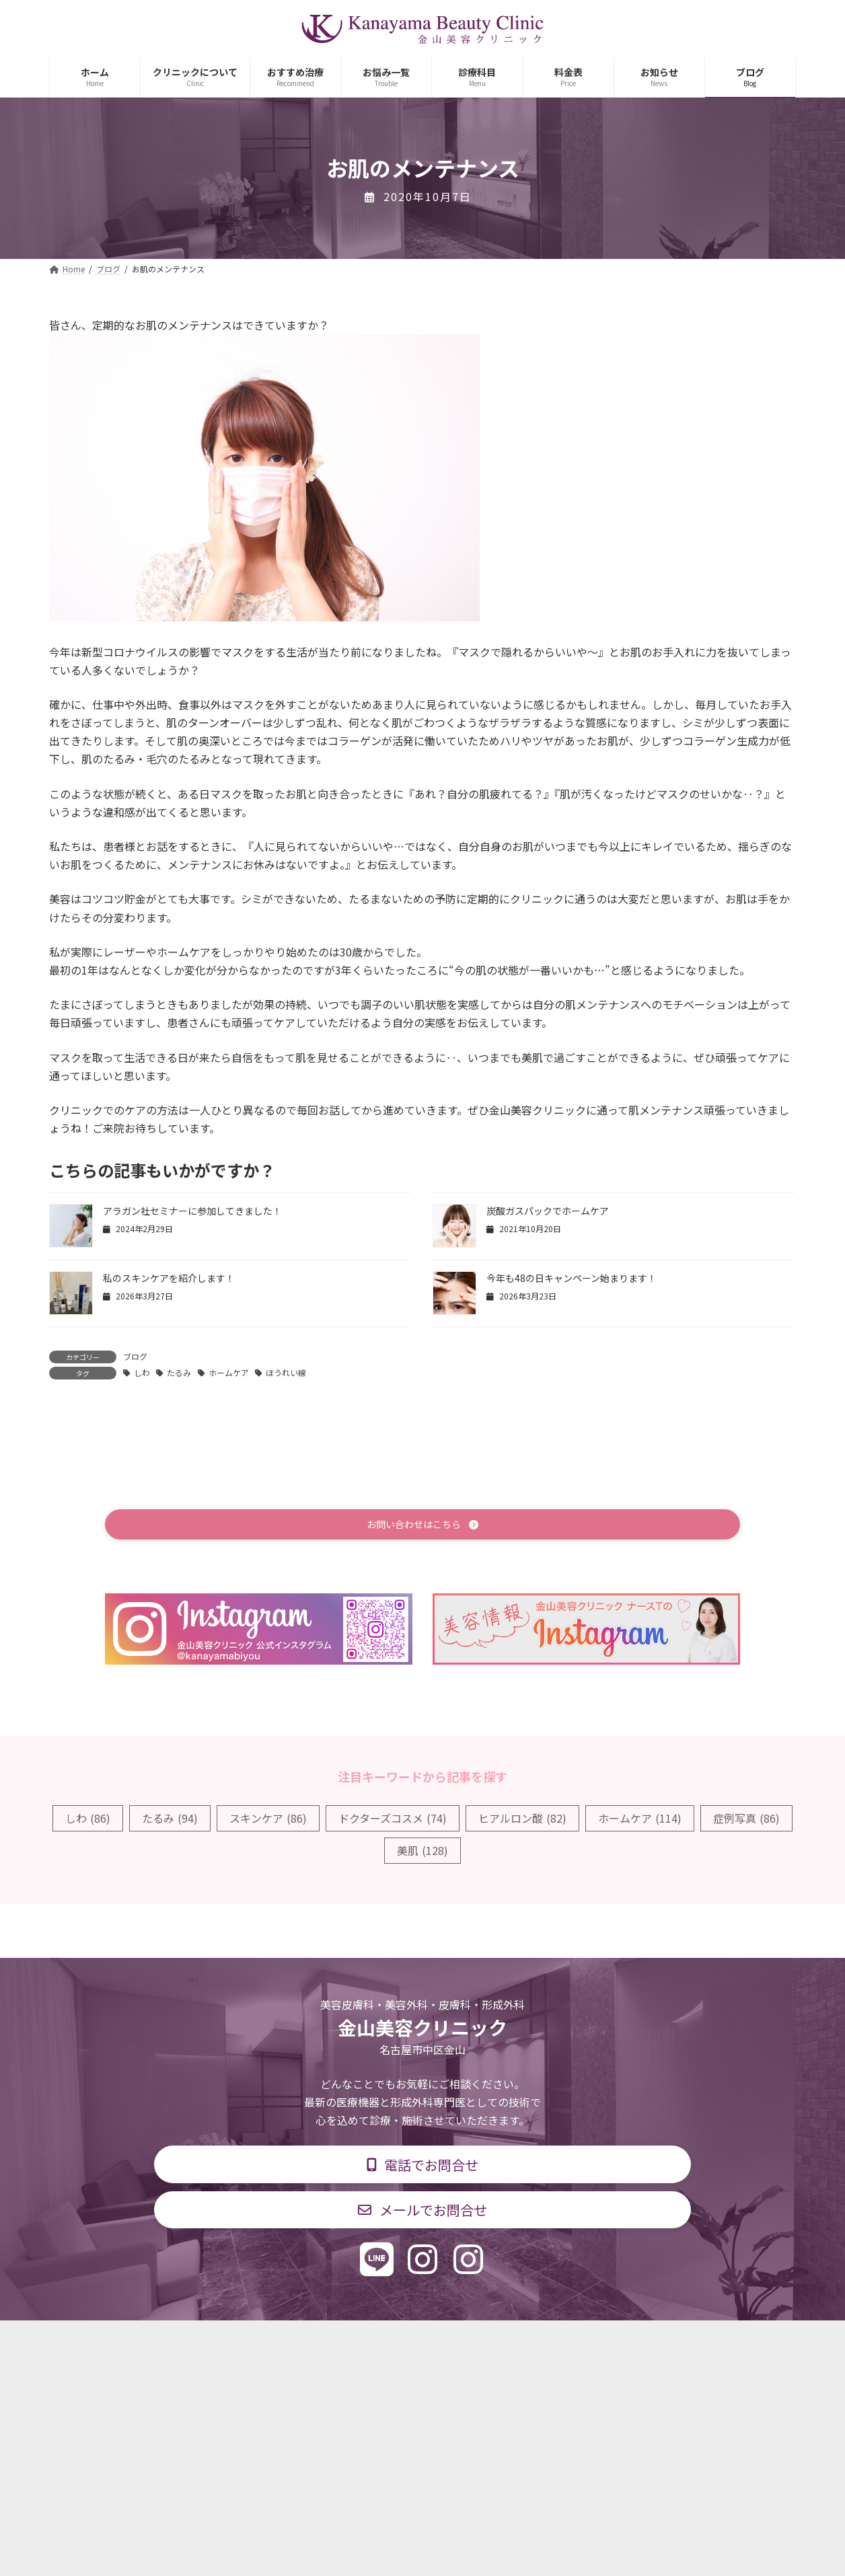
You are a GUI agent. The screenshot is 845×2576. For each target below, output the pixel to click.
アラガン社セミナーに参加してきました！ (192, 1210)
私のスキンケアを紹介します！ (169, 1278)
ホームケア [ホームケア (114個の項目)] (640, 1820)
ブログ (135, 1356)
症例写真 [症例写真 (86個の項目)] (746, 1820)
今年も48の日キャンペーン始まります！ (571, 1278)
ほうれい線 (286, 1372)
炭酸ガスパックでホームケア (547, 1210)
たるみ (179, 1372)
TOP (202, 2341)
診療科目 (263, 2341)
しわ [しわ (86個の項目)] (87, 1820)
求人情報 (527, 2341)
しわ (142, 1372)
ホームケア (229, 1372)
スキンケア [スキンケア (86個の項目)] (268, 1820)
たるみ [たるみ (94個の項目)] (170, 1820)
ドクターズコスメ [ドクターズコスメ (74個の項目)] (392, 1820)
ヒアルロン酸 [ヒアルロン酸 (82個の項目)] (522, 1820)
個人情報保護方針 (615, 2341)
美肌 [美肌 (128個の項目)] (422, 1852)
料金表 (463, 2341)
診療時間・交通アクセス (365, 2341)
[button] (422, 1525)
